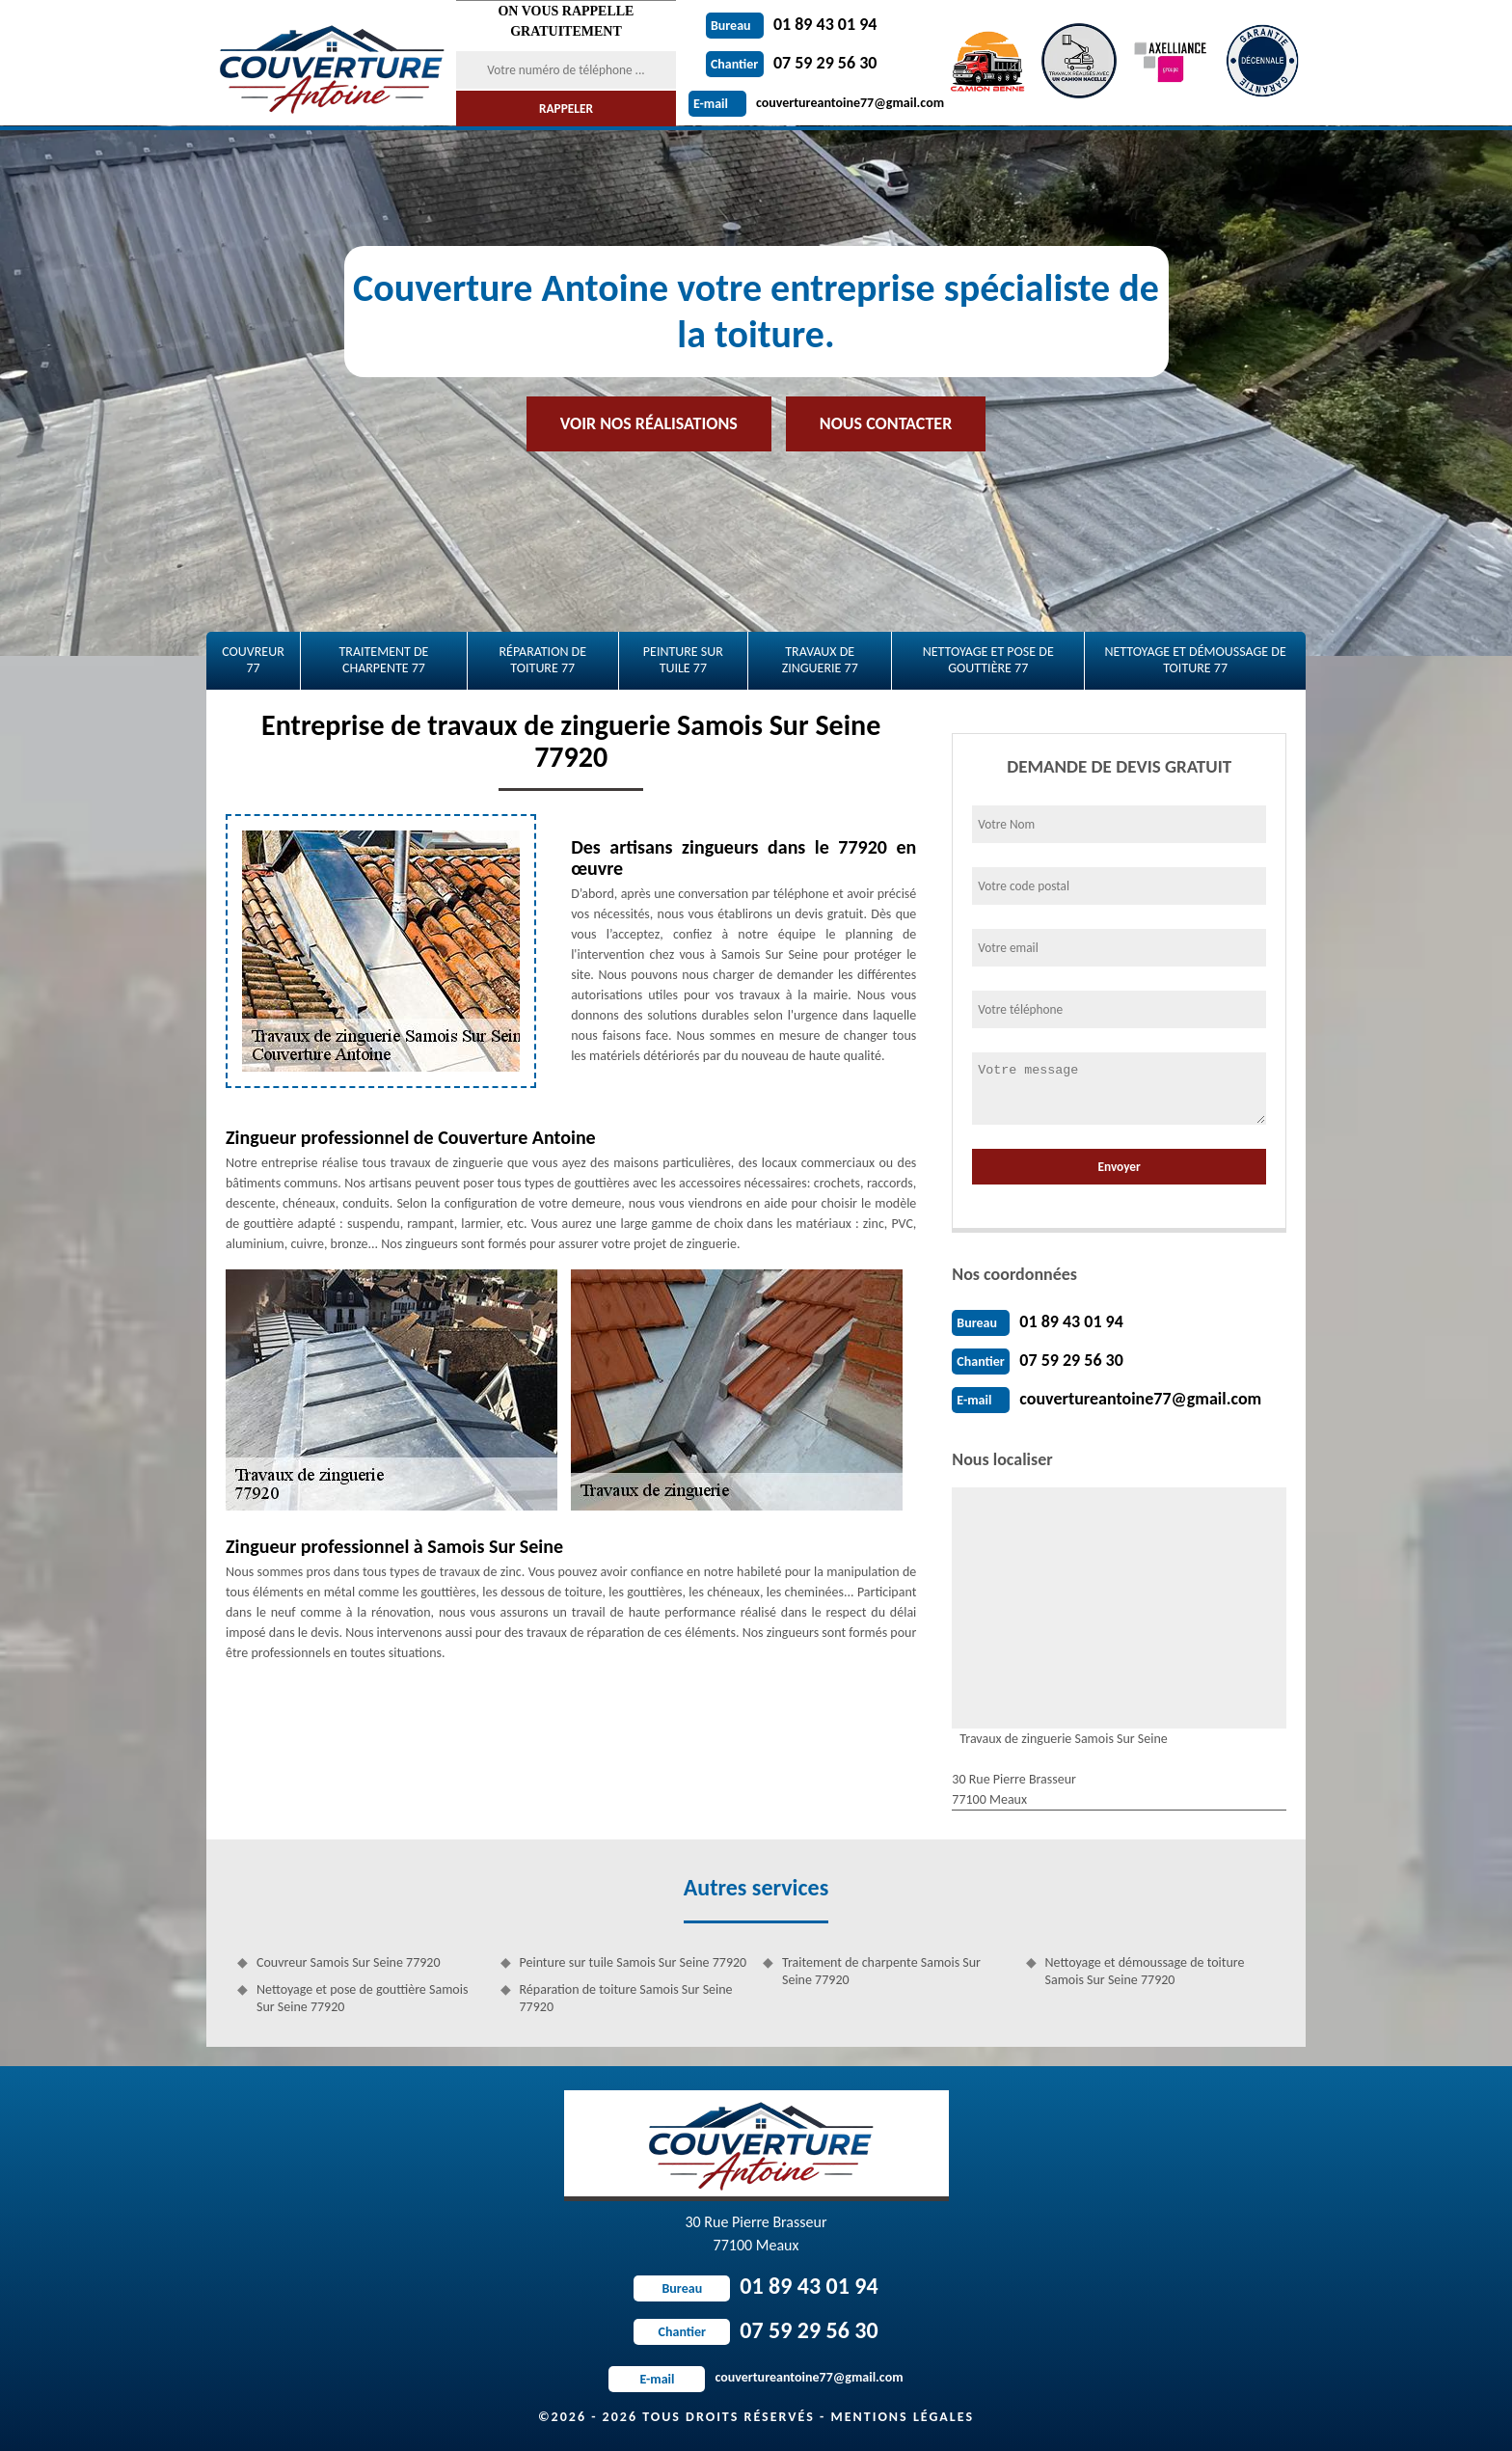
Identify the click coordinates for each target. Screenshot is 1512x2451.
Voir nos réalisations (649, 423)
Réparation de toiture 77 (542, 659)
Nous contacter (886, 423)
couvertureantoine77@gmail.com (816, 103)
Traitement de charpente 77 (383, 659)
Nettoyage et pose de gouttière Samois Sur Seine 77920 (362, 1998)
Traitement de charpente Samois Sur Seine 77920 (881, 1971)
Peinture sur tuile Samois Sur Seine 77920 (633, 1962)
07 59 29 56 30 (792, 62)
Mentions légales (902, 2417)
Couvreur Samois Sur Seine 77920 (348, 1962)
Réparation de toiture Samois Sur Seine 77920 (626, 1998)
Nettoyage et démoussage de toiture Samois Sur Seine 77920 (1145, 1971)
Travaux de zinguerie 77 (820, 659)
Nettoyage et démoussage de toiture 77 (1194, 659)
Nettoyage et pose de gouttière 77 (988, 659)
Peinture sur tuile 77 (683, 659)
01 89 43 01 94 (792, 24)
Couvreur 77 (253, 659)
